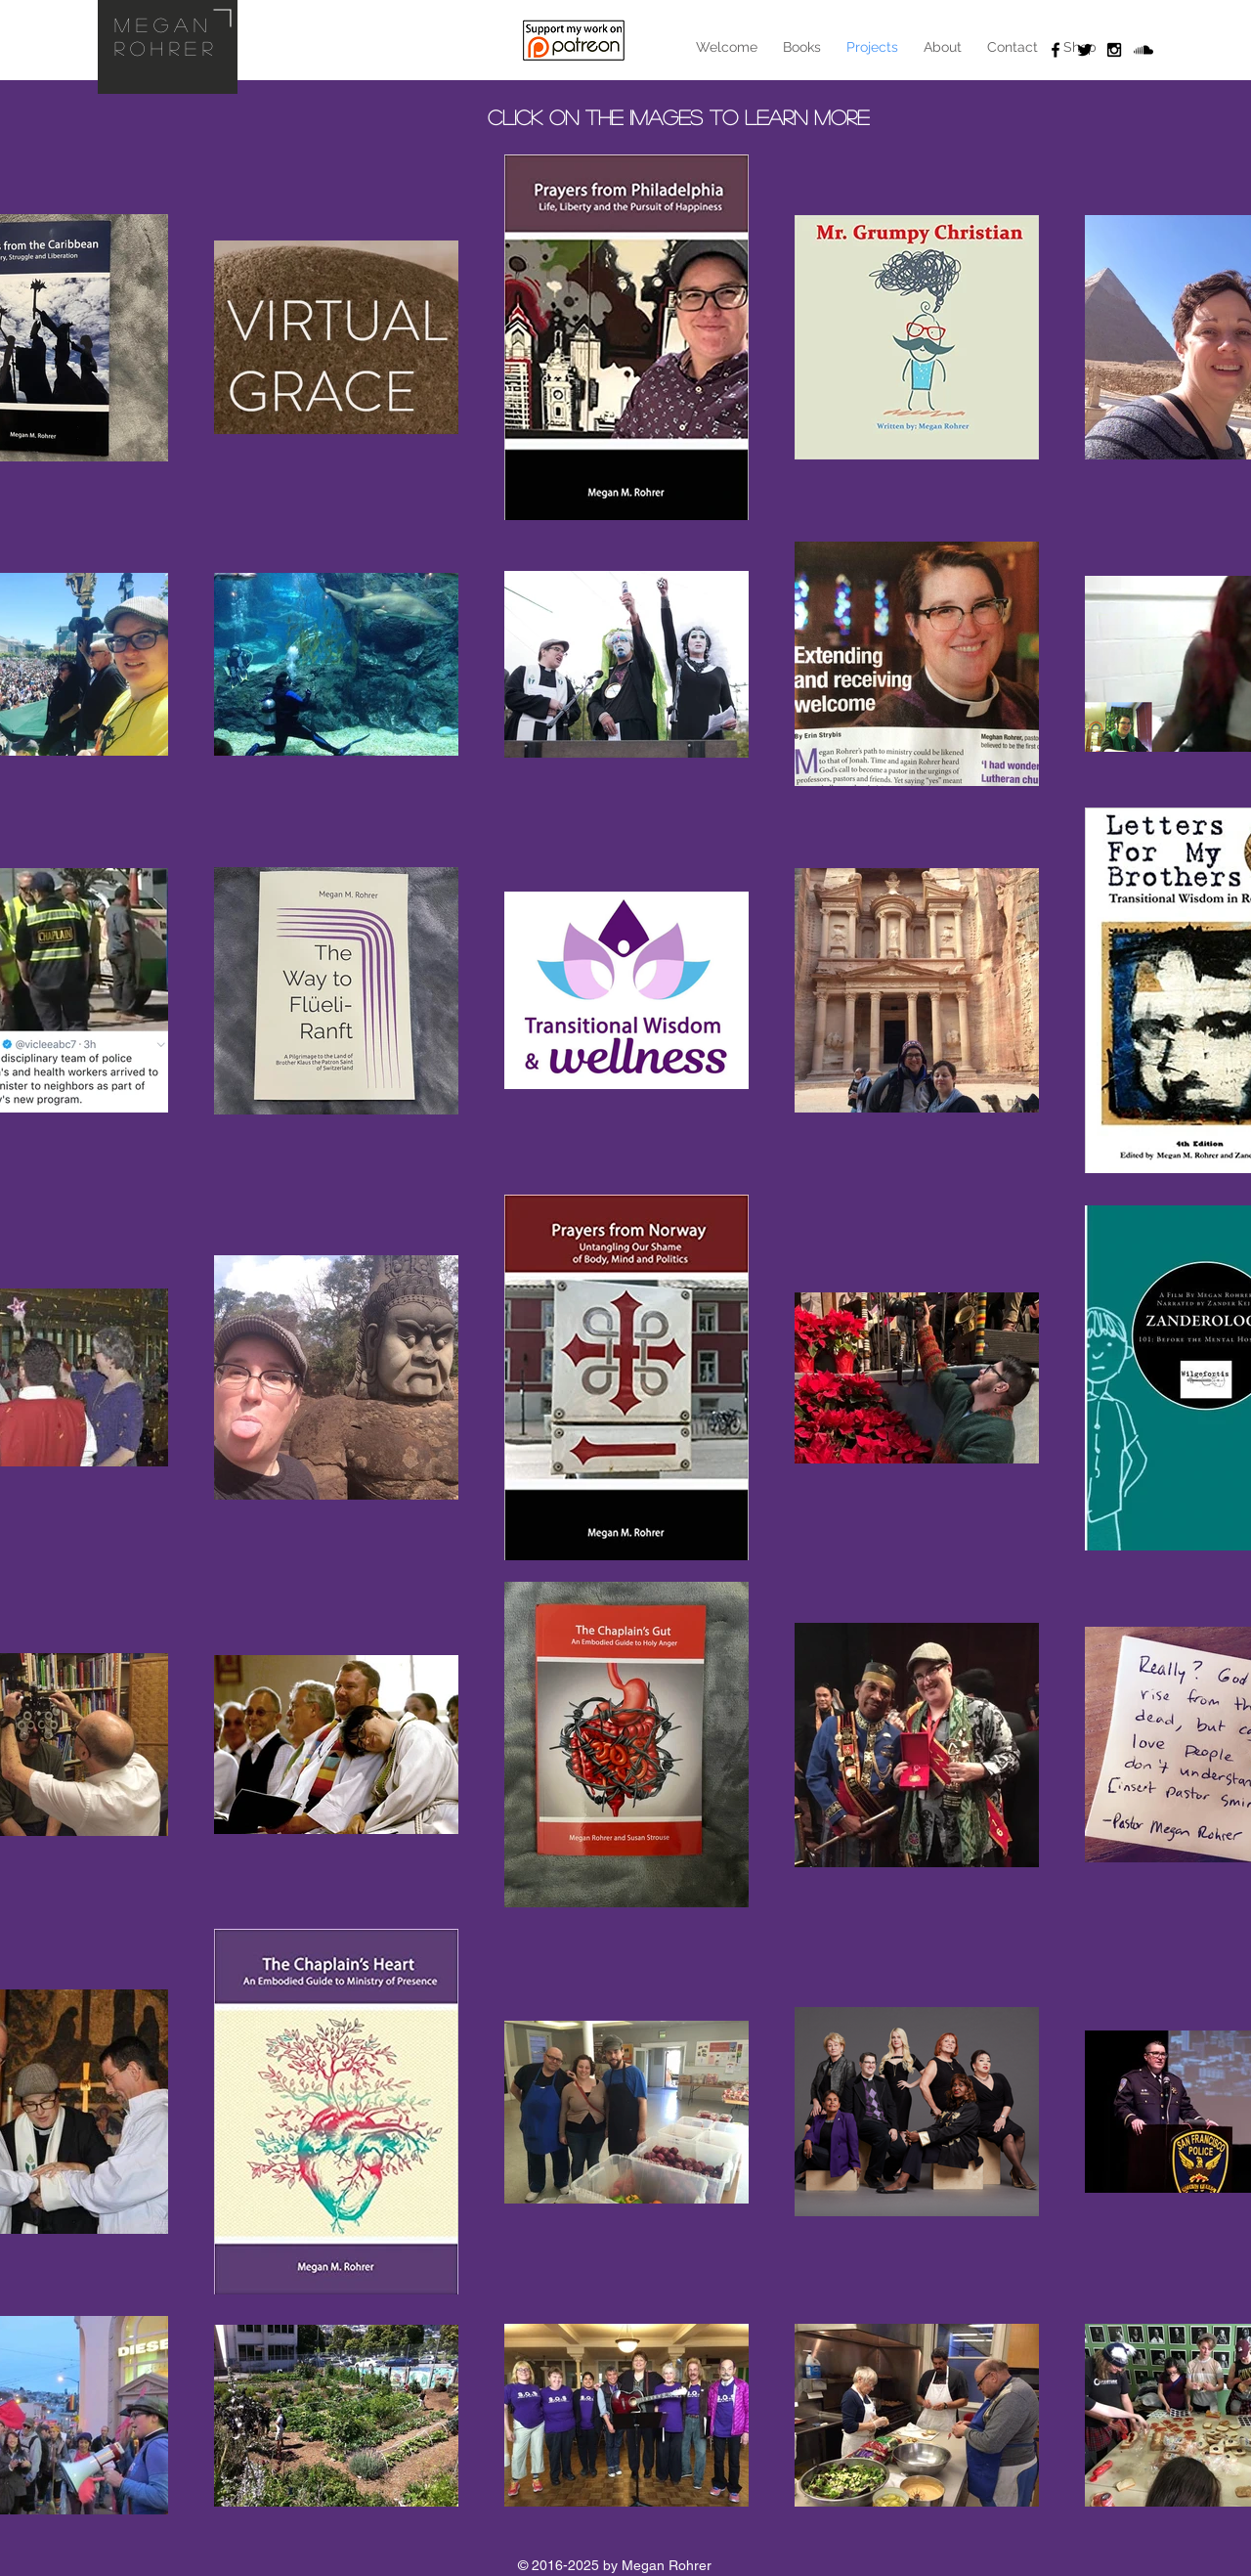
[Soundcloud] (1143, 50)
